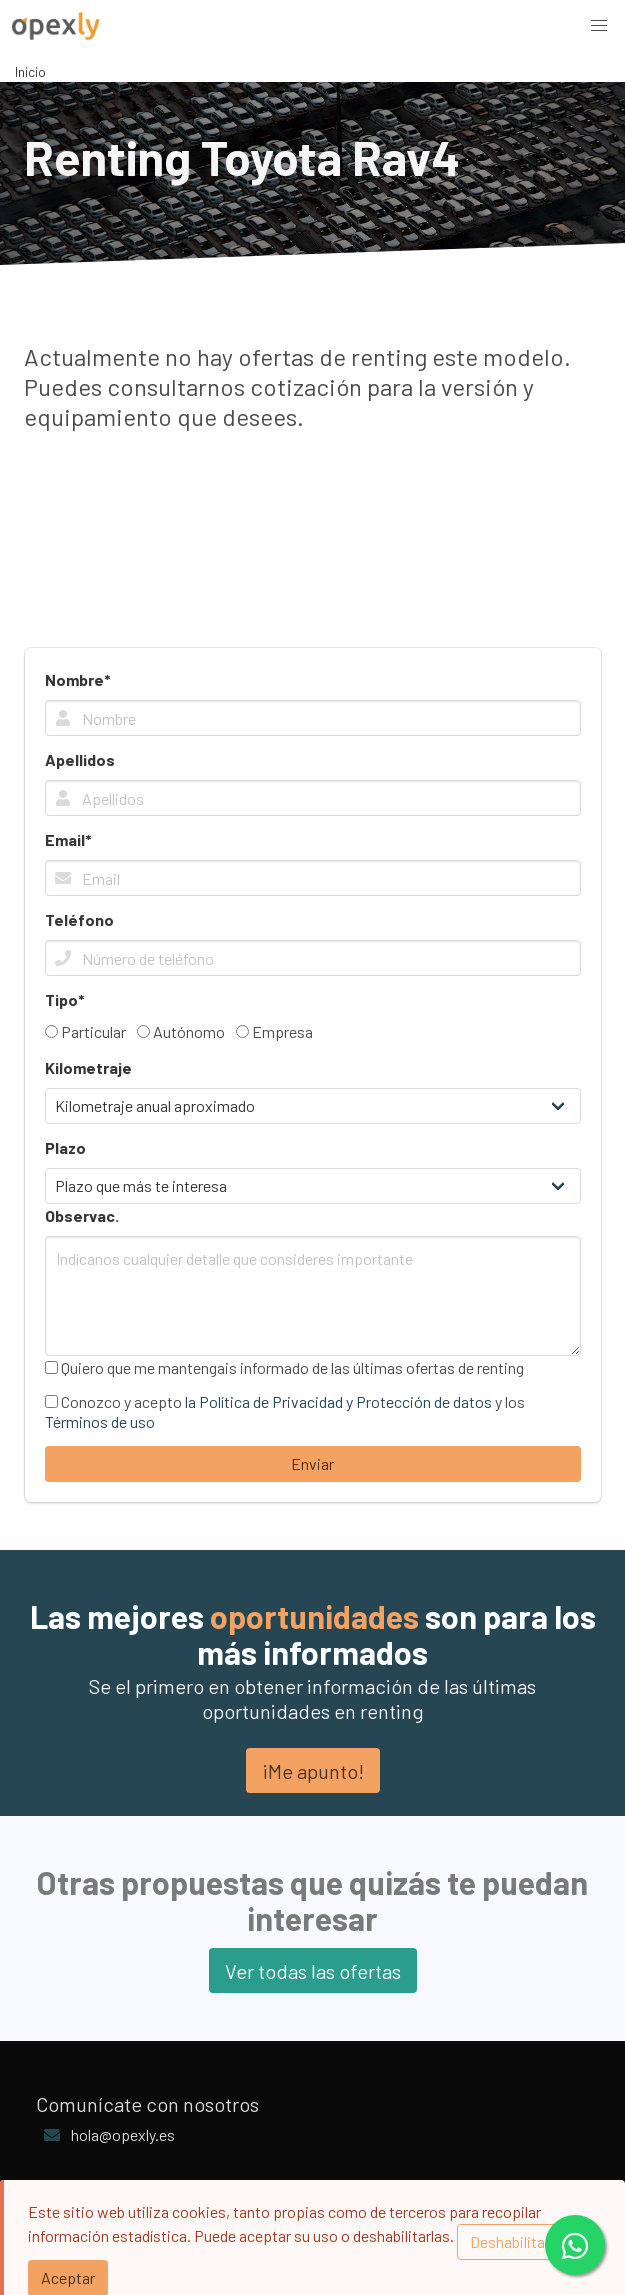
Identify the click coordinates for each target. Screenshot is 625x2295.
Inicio (30, 71)
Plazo (65, 1147)
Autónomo (181, 1031)
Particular (85, 1031)
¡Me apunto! (313, 1771)
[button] (599, 26)
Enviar (312, 1463)
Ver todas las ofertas (313, 1971)
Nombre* (78, 679)
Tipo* (65, 999)
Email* (68, 839)
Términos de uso (100, 1421)
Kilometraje (88, 1067)
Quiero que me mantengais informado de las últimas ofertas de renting (284, 1367)
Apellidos (80, 759)
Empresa (274, 1031)
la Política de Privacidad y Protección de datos (338, 1401)
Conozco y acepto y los (285, 1411)
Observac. (82, 1215)
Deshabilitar (510, 2241)
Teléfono (79, 919)
